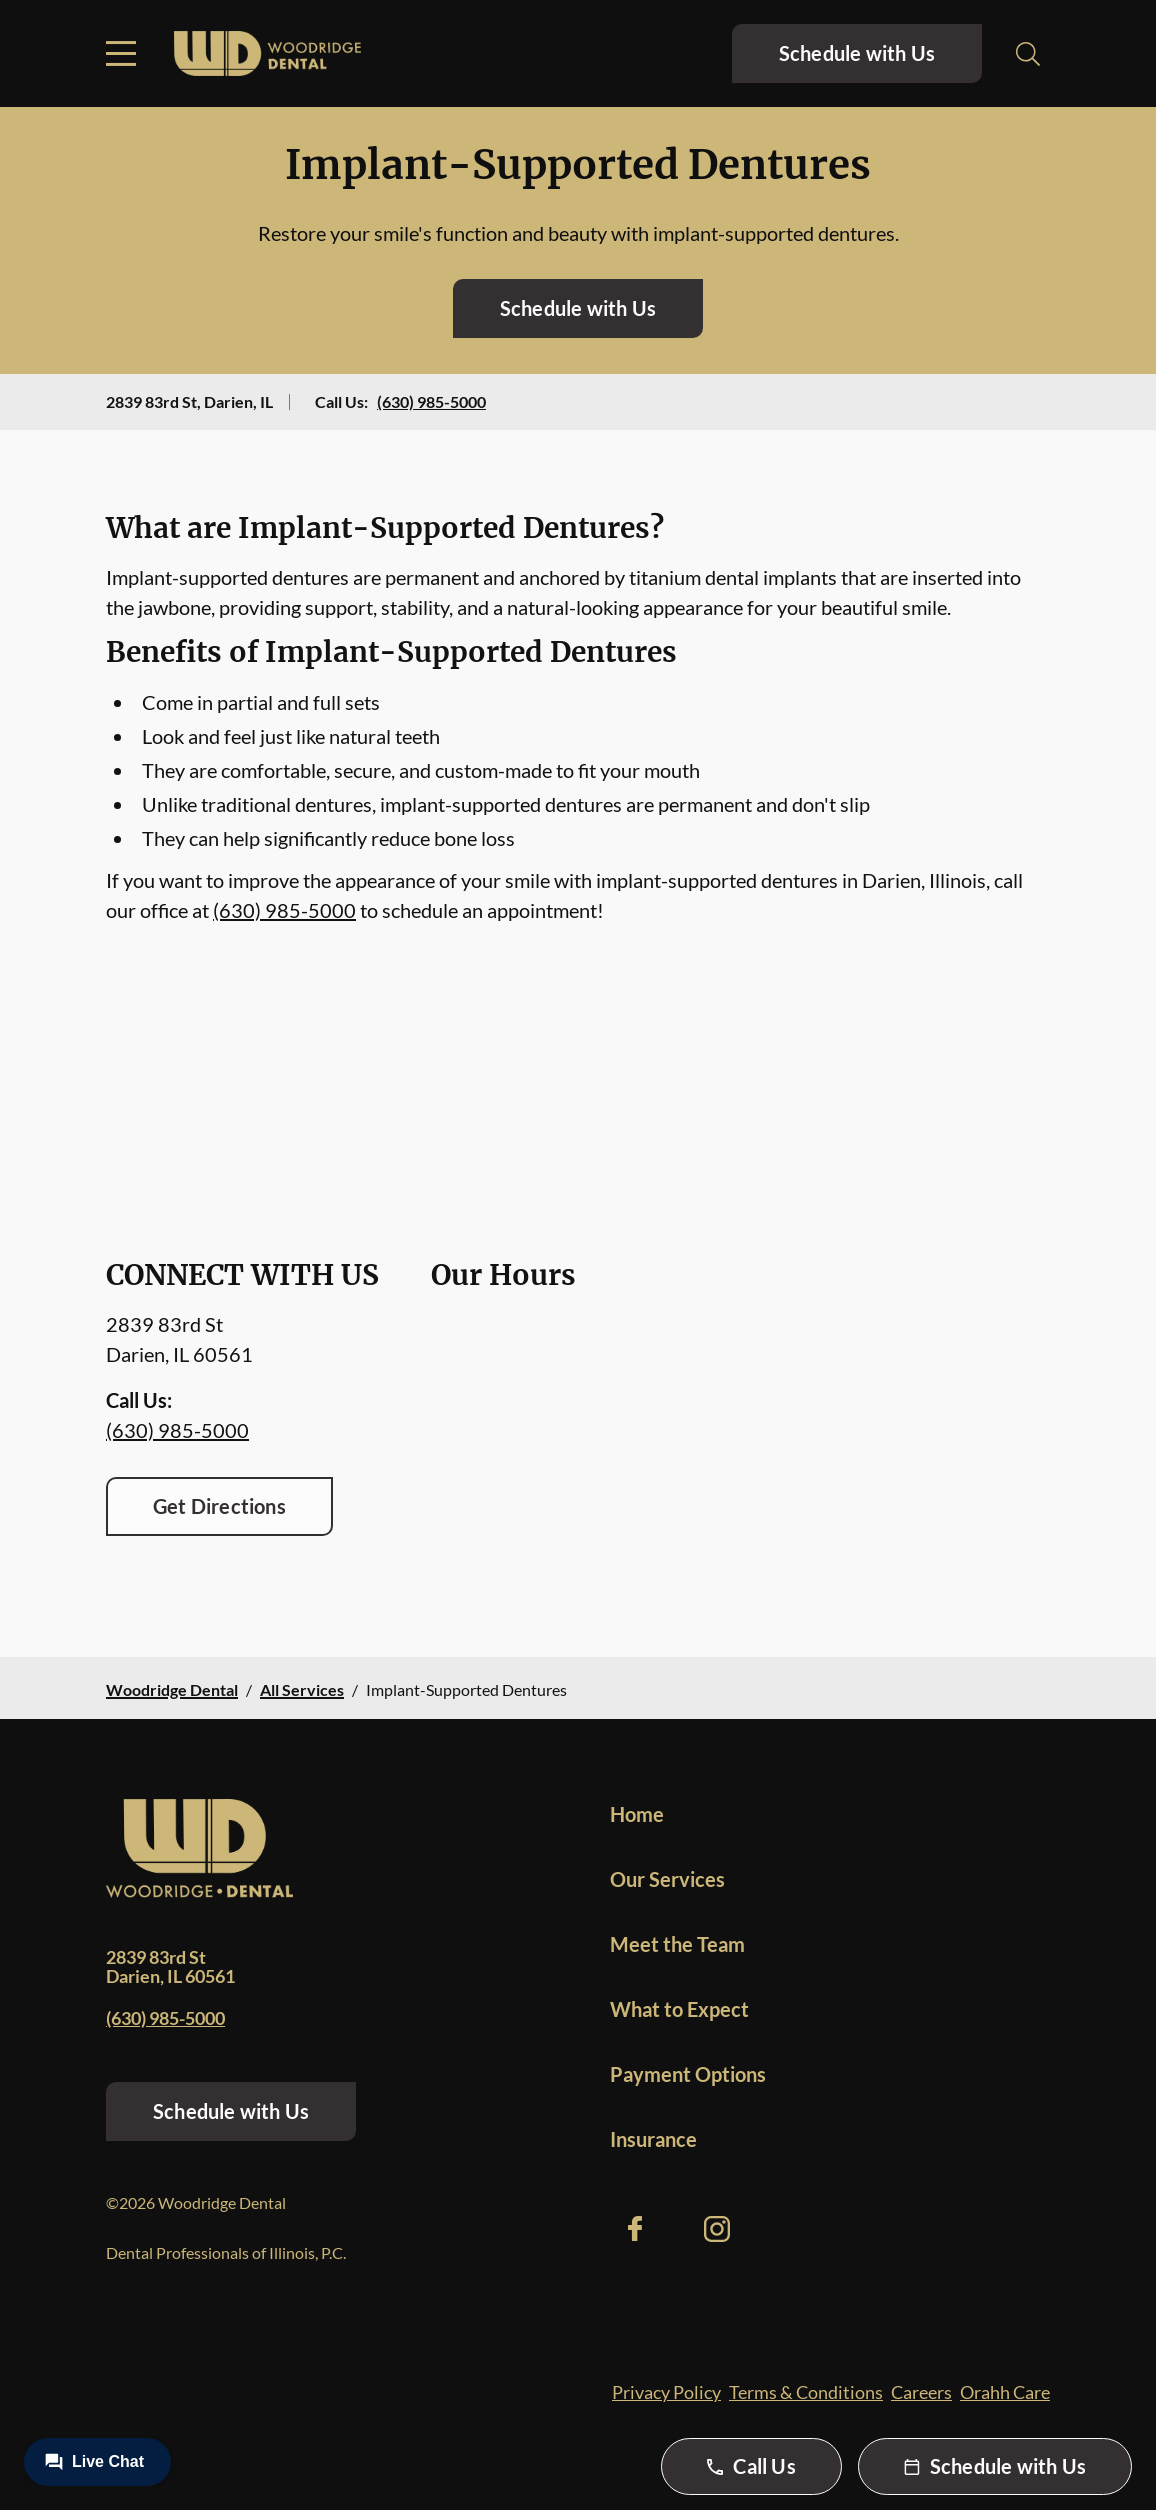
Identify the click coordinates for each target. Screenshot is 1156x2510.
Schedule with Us (857, 53)
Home (637, 1814)
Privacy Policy (666, 2392)
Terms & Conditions (806, 2392)
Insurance (653, 2139)
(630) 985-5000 (431, 401)
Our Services (667, 1879)
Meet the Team (677, 1944)
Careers (921, 2392)
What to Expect (679, 2009)
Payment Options (688, 2074)
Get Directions (219, 1506)
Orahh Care (1005, 2392)
